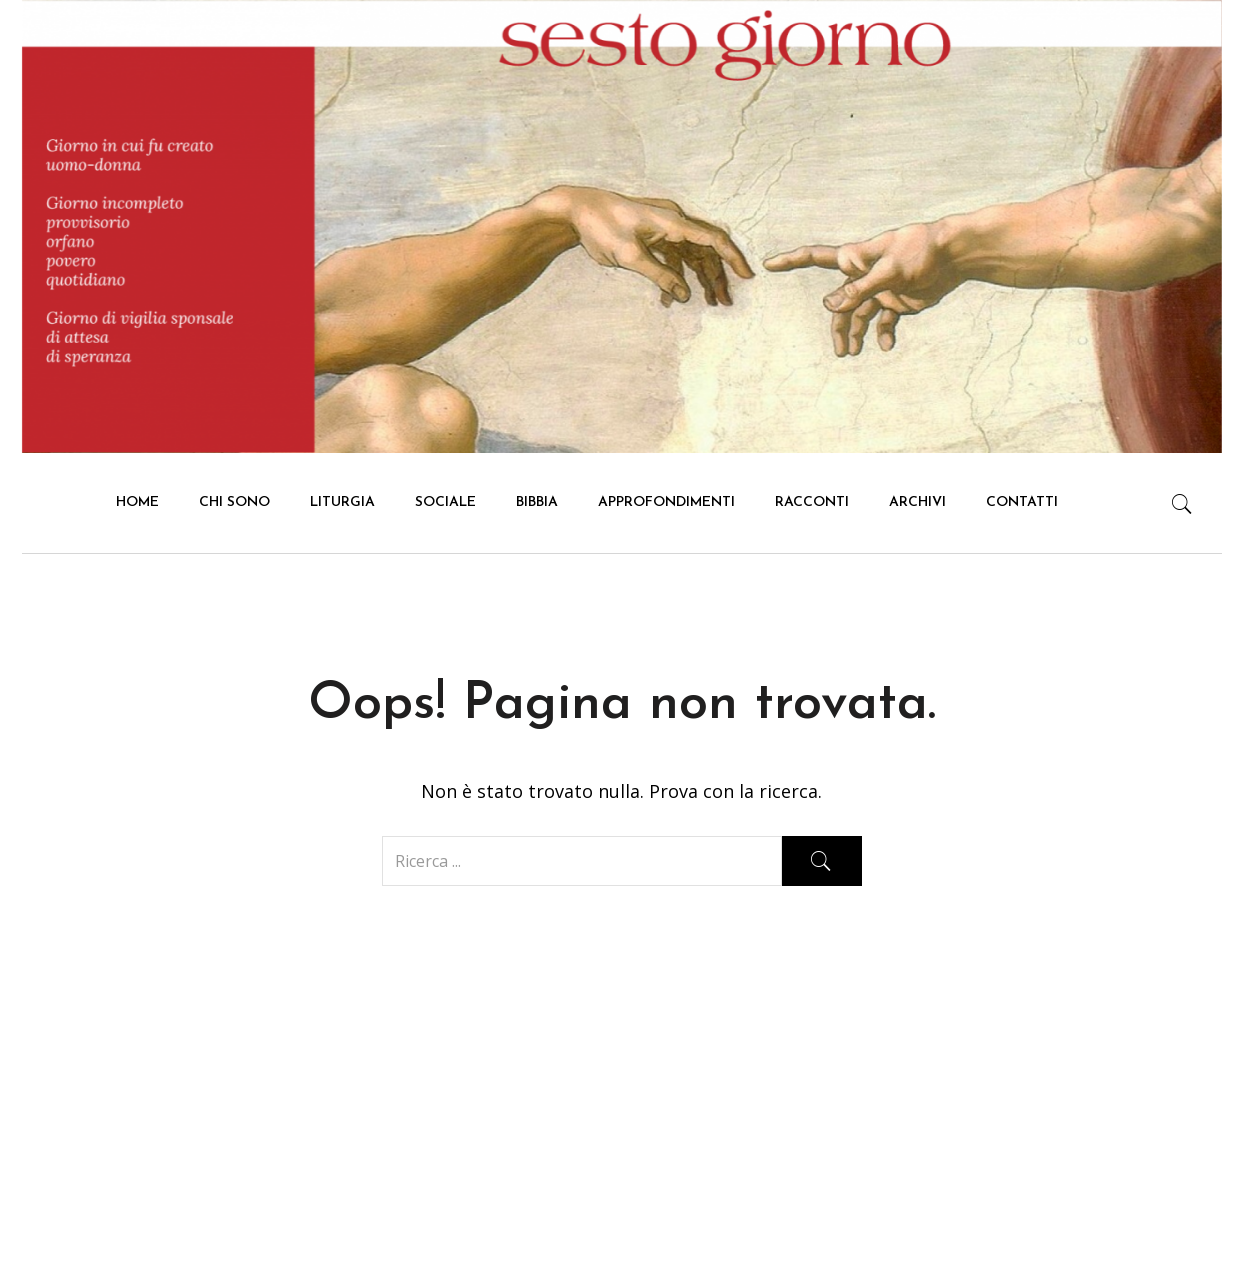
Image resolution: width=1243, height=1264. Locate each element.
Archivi (917, 502)
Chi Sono (234, 502)
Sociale (445, 502)
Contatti (1022, 502)
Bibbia (537, 502)
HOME (137, 502)
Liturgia (342, 502)
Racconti (812, 502)
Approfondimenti (666, 502)
